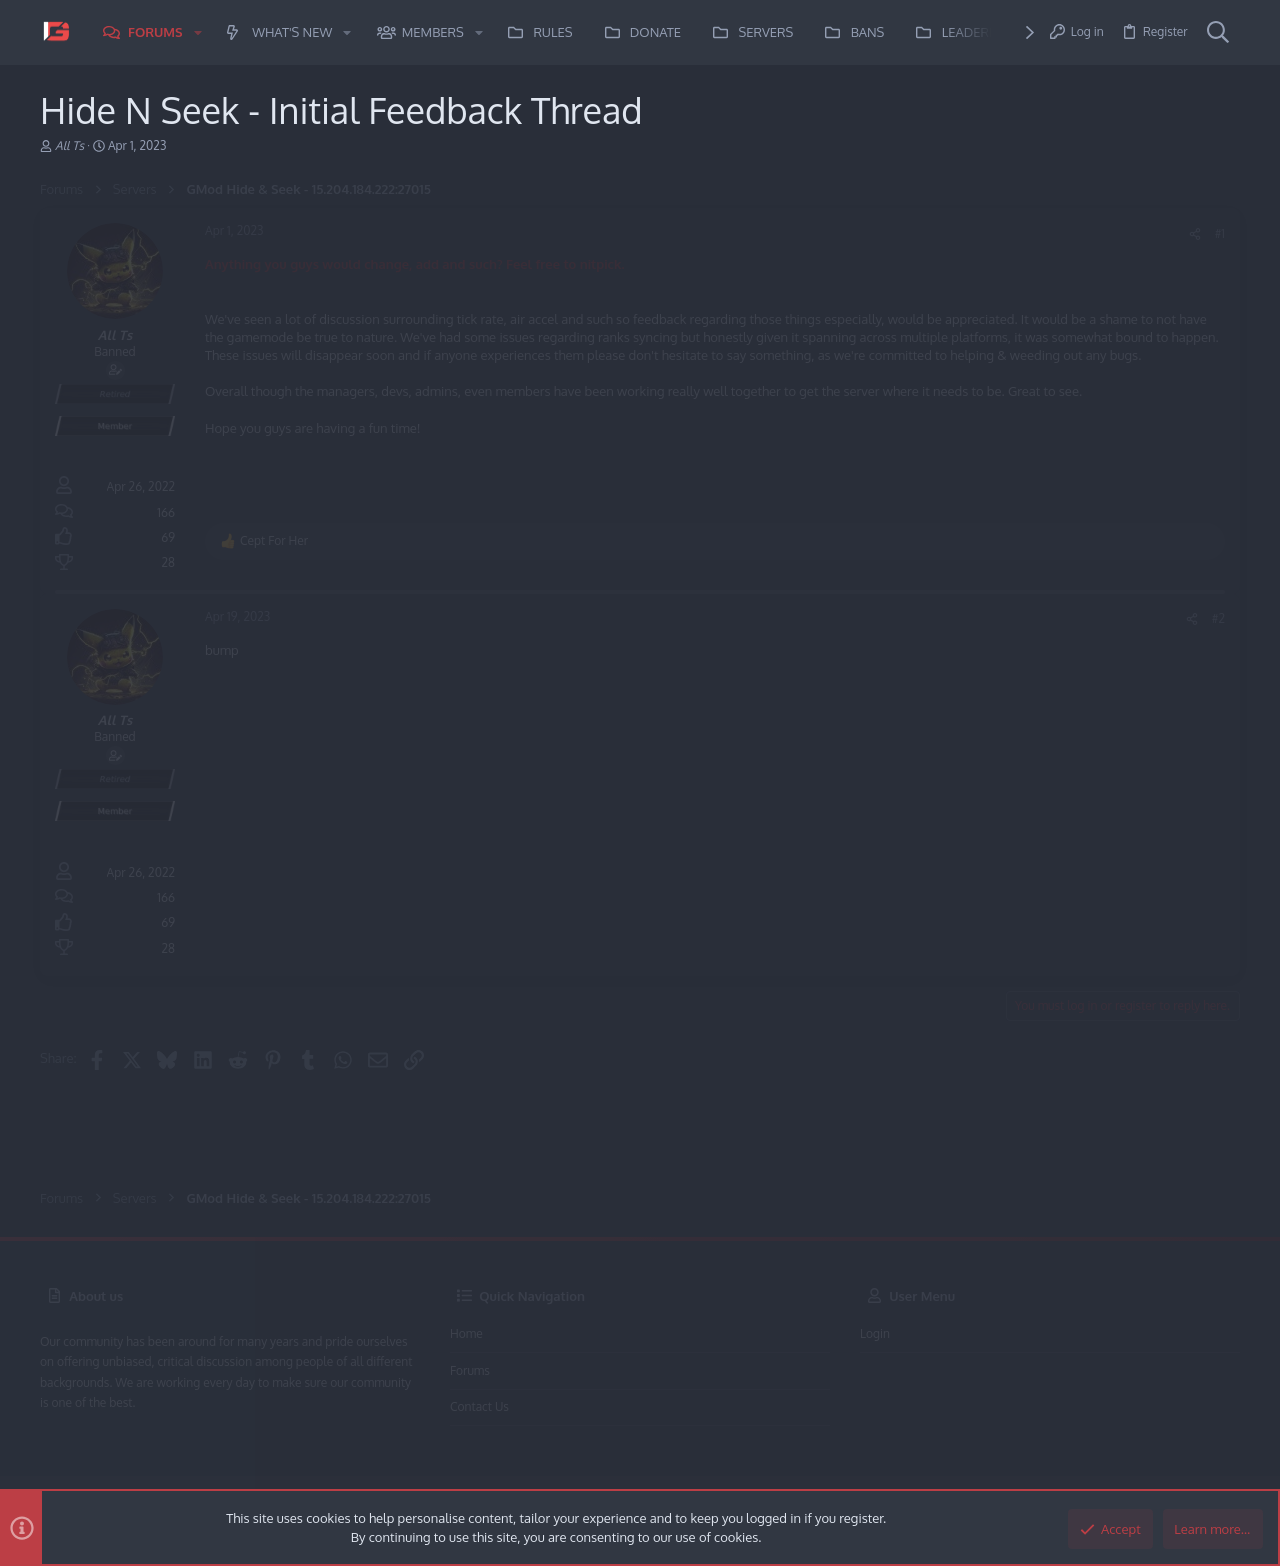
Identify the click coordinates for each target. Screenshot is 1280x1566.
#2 (1218, 618)
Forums (470, 1370)
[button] (198, 32)
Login (875, 1333)
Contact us (479, 1406)
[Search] (1218, 33)
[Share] (1195, 234)
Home (466, 1333)
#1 (1220, 233)
